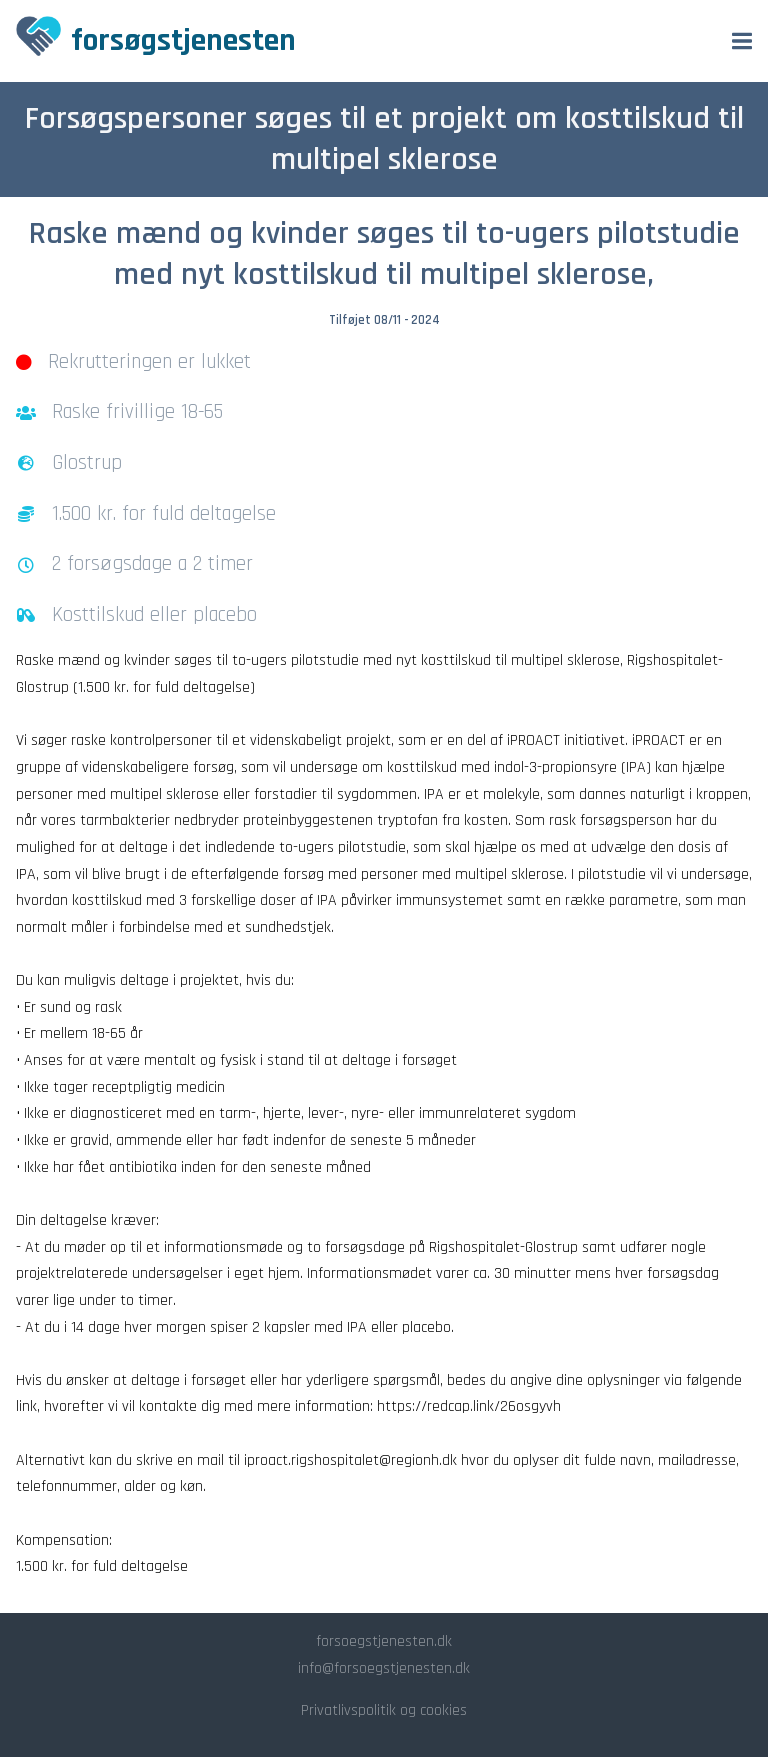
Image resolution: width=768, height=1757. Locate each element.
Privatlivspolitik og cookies (384, 1710)
